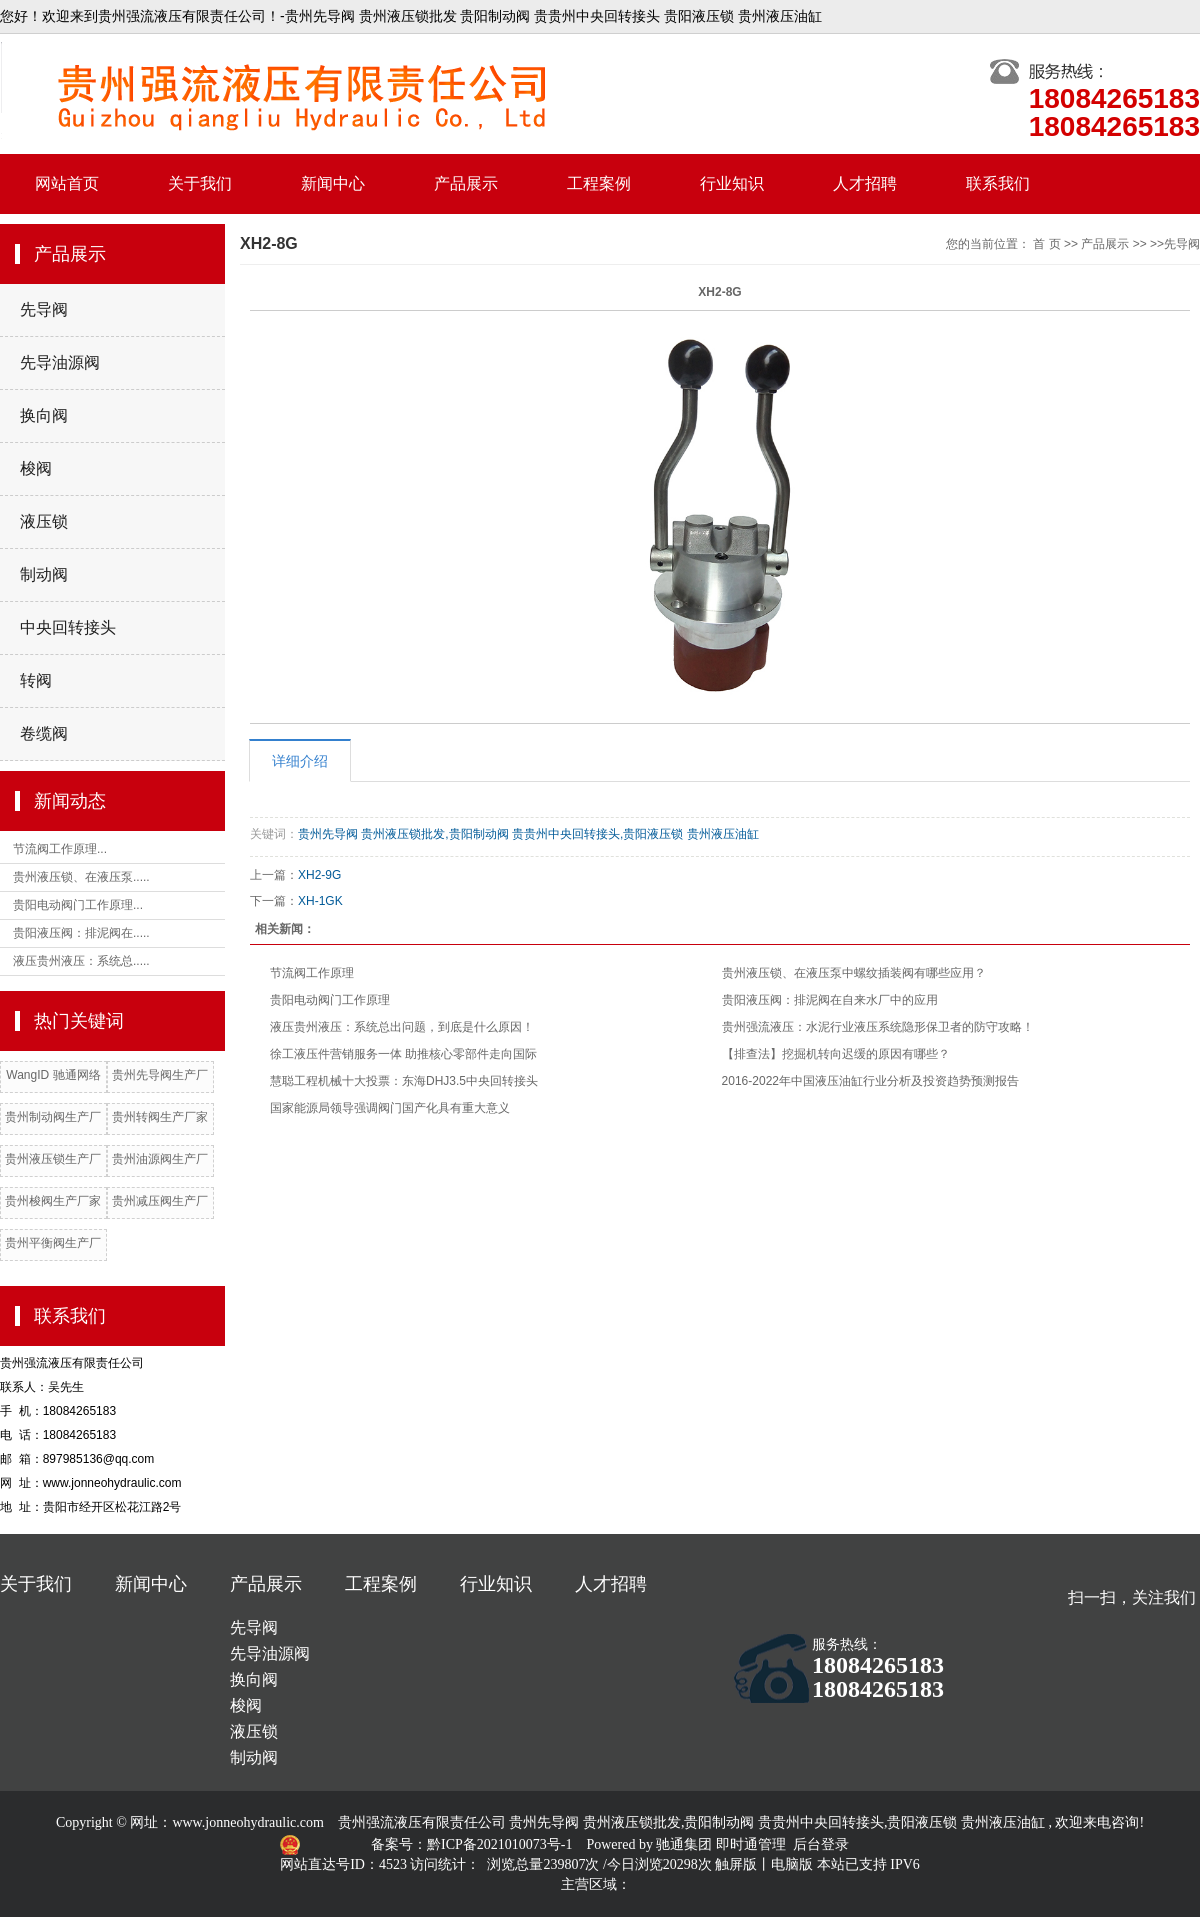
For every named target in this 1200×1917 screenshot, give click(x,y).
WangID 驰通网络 (53, 1075)
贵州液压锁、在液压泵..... (81, 877)
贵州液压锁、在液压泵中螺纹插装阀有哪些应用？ (854, 973)
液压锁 (44, 521)
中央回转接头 (68, 627)
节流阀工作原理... (60, 849)
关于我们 (200, 183)
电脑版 (792, 1864)
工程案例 (599, 183)
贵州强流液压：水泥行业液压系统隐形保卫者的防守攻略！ (878, 1027)
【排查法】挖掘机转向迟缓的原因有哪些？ (836, 1054)
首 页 (1046, 244)
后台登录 (821, 1844)
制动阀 (44, 574)
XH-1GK (320, 901)
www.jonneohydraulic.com (248, 1822)
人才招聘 (865, 183)
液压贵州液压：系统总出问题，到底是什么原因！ (402, 1027)
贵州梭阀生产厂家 (53, 1201)
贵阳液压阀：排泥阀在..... (81, 933)
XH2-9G (319, 875)
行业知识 (732, 183)
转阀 (36, 680)
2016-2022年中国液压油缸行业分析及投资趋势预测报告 (870, 1081)
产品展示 (466, 183)
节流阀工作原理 (312, 973)
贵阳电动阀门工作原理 (330, 1000)
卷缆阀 (44, 733)
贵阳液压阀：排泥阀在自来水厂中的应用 (830, 1000)
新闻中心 (333, 183)
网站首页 (67, 183)
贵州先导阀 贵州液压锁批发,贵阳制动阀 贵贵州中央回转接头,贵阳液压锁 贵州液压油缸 (528, 834)
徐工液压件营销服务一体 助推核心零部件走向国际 (403, 1054)
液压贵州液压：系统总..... (81, 961)
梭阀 (36, 468)
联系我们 (998, 183)
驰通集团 (686, 1844)
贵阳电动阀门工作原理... (78, 905)
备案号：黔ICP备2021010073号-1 (473, 1844)
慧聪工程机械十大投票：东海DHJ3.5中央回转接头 (404, 1081)
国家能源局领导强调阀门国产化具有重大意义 (390, 1108)
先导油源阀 (60, 362)
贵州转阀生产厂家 (160, 1117)
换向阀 (44, 415)
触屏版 (736, 1864)
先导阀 (44, 309)
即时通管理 (751, 1844)
